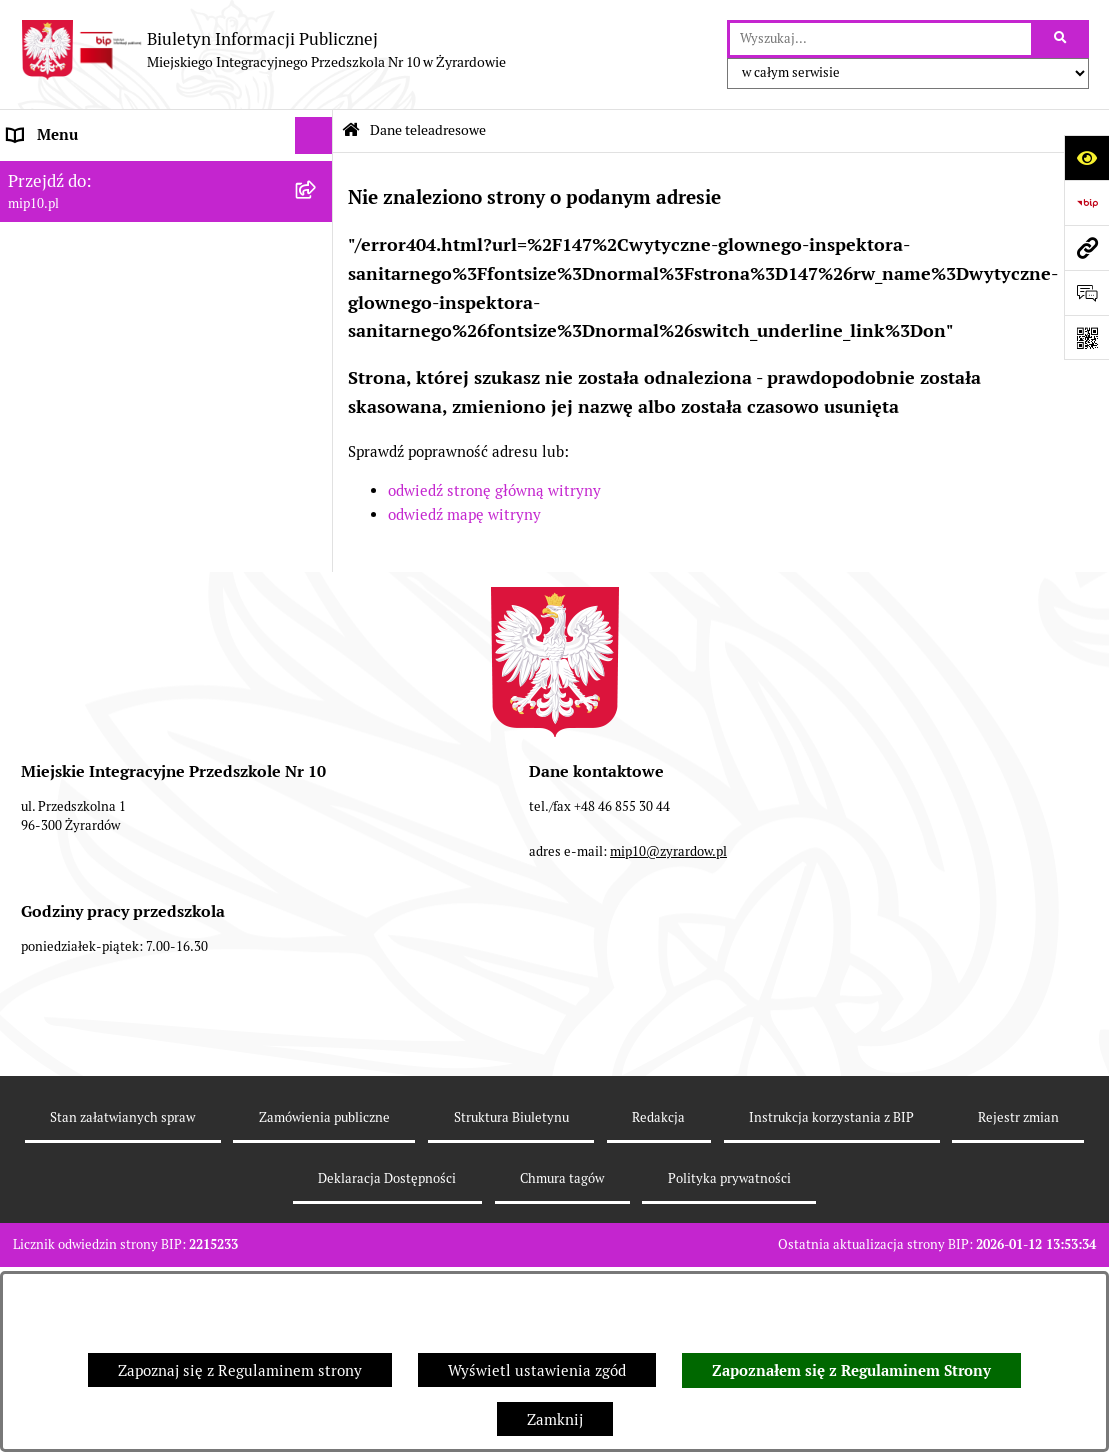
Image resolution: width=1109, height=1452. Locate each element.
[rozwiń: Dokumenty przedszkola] (317, 285)
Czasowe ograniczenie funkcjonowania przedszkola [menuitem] (139, 522)
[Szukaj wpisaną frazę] (1061, 39)
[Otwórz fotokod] (1086, 337)
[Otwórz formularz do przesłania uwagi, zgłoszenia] (1086, 292)
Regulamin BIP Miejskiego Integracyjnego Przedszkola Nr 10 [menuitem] (151, 409)
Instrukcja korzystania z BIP (831, 1257)
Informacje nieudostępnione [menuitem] (104, 359)
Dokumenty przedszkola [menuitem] (90, 284)
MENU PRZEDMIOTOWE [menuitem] (91, 247)
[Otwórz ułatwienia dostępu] (1086, 157)
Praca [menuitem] (27, 322)
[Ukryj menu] (314, 136)
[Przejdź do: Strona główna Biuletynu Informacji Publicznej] (351, 130)
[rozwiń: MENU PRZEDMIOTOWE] (317, 248)
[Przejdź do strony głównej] (263, 50)
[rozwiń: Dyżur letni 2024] (317, 587)
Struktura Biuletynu (511, 1257)
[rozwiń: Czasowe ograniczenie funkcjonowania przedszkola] (317, 511)
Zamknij (555, 1419)
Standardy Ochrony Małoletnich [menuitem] (117, 624)
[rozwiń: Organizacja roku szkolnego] (317, 474)
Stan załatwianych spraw (122, 1257)
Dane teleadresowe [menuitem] (73, 172)
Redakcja (658, 1257)
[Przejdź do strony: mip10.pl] (1086, 247)
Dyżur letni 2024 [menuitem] (65, 586)
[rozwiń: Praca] (317, 323)
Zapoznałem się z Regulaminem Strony (851, 1371)
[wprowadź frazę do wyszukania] (880, 39)
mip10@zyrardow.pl (668, 991)
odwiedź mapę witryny (464, 514)
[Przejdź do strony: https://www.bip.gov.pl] (1086, 202)
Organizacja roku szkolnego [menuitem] (102, 473)
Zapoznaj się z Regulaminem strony (240, 1370)
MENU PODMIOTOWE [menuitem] (83, 209)
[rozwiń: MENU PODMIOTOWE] (317, 210)
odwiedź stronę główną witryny (494, 490)
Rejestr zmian (1018, 1257)
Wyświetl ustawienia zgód (537, 1370)
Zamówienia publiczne (324, 1257)
